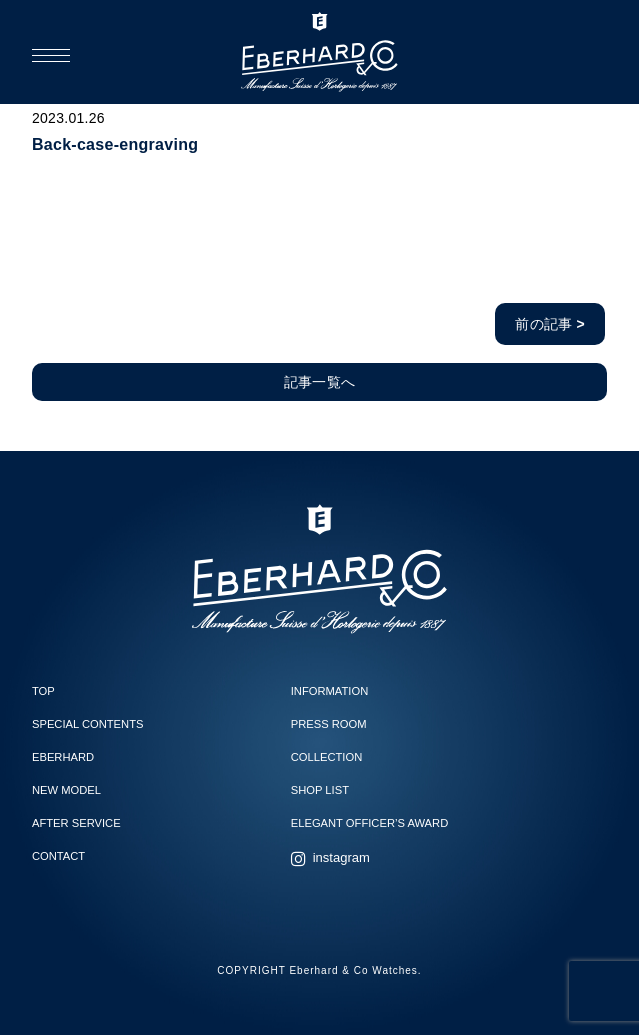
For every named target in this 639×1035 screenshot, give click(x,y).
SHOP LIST (320, 790)
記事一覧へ (319, 382)
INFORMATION (329, 691)
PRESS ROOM (329, 724)
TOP (43, 691)
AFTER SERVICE (76, 823)
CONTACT (58, 856)
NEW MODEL (66, 790)
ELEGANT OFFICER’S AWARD (369, 823)
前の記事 (550, 324)
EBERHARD (63, 757)
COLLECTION (327, 757)
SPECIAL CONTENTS (87, 724)
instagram (341, 857)
